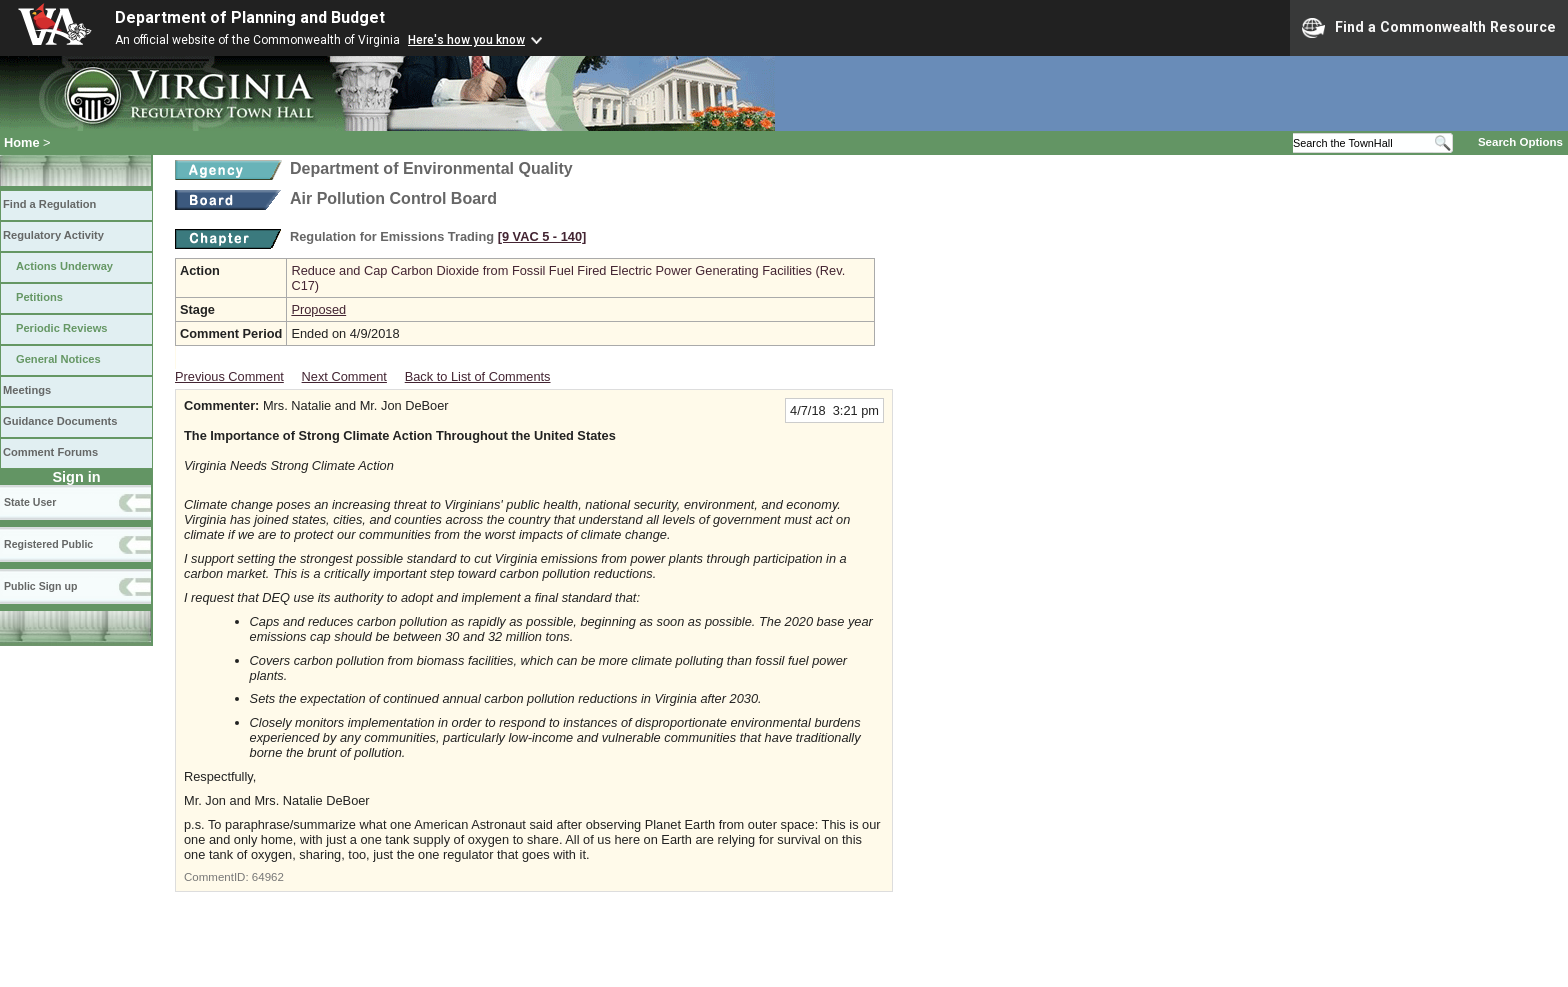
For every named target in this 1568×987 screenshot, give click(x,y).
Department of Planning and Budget (250, 17)
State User (30, 502)
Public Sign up (40, 586)
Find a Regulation (49, 204)
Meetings (27, 390)
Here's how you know (466, 40)
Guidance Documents (60, 421)
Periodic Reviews (62, 328)
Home (22, 142)
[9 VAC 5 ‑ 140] (542, 236)
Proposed (318, 309)
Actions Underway (64, 266)
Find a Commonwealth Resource (1429, 28)
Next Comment (344, 376)
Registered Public (48, 544)
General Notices (58, 359)
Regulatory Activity (53, 235)
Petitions (39, 297)
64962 (268, 877)
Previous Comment (229, 376)
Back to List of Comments (478, 376)
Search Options (1520, 142)
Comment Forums (50, 452)
